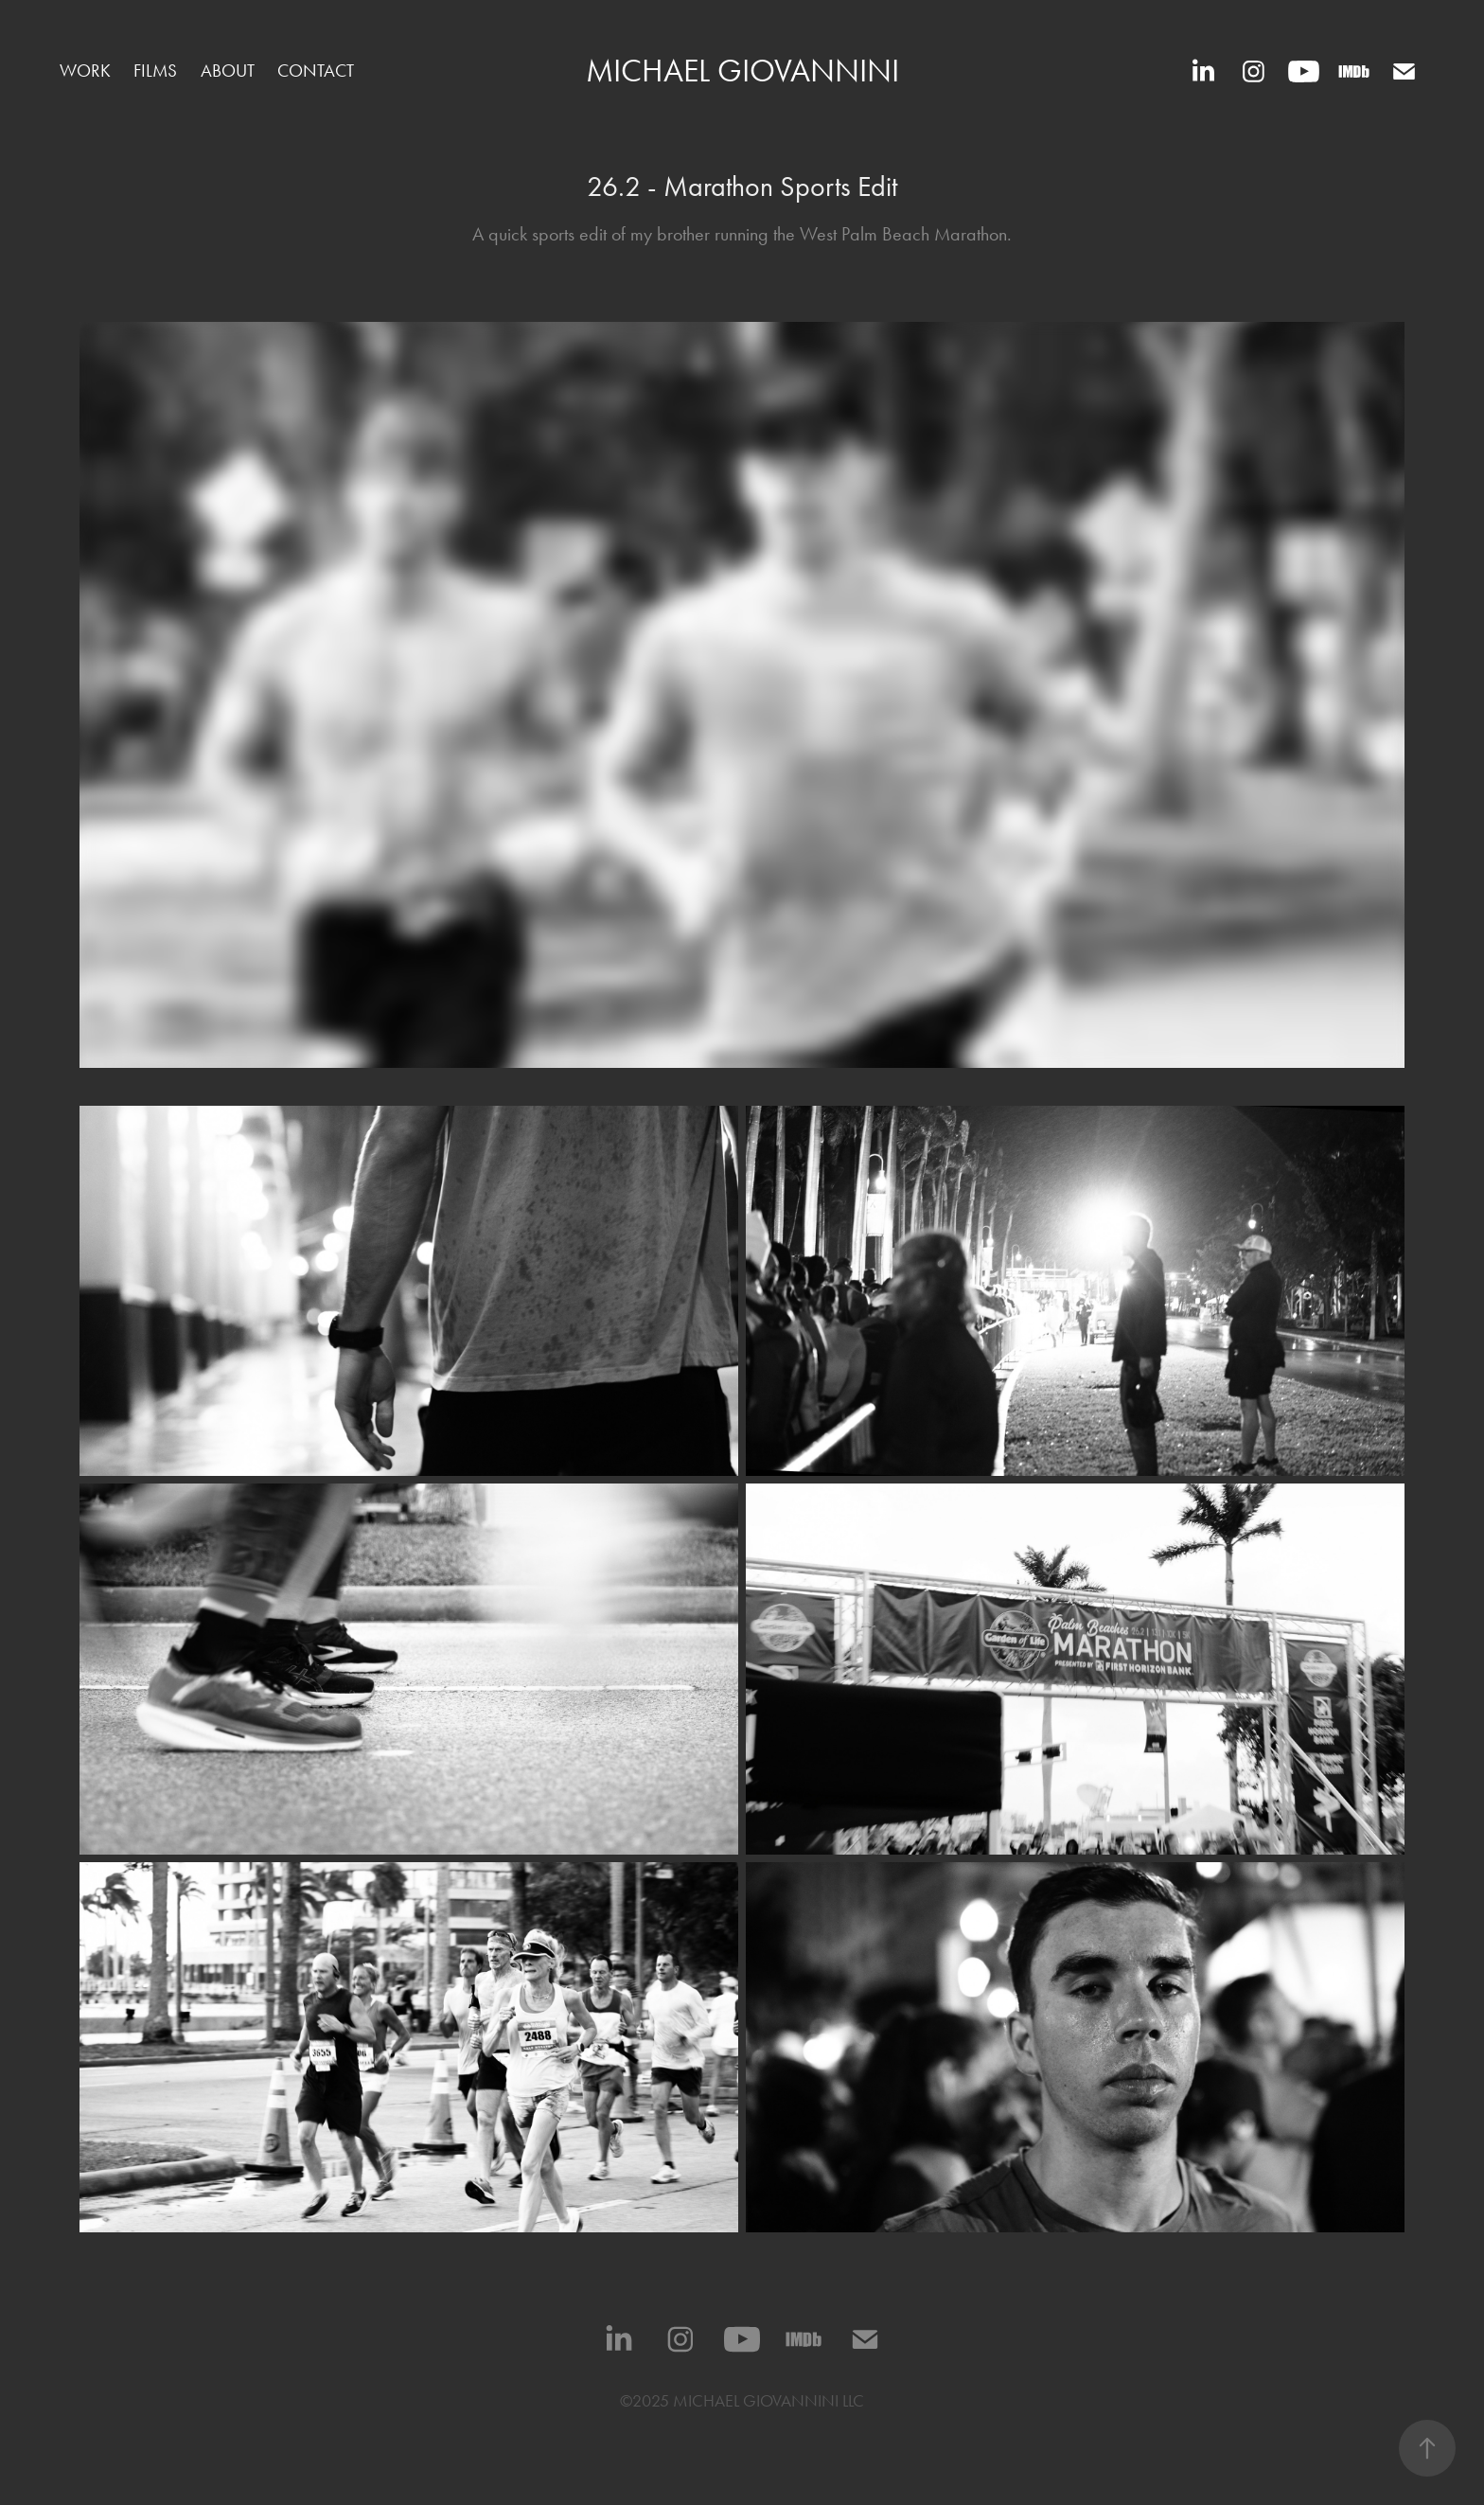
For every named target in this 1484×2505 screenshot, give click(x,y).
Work (85, 70)
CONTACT (315, 70)
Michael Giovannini (742, 71)
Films (155, 70)
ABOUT (228, 70)
